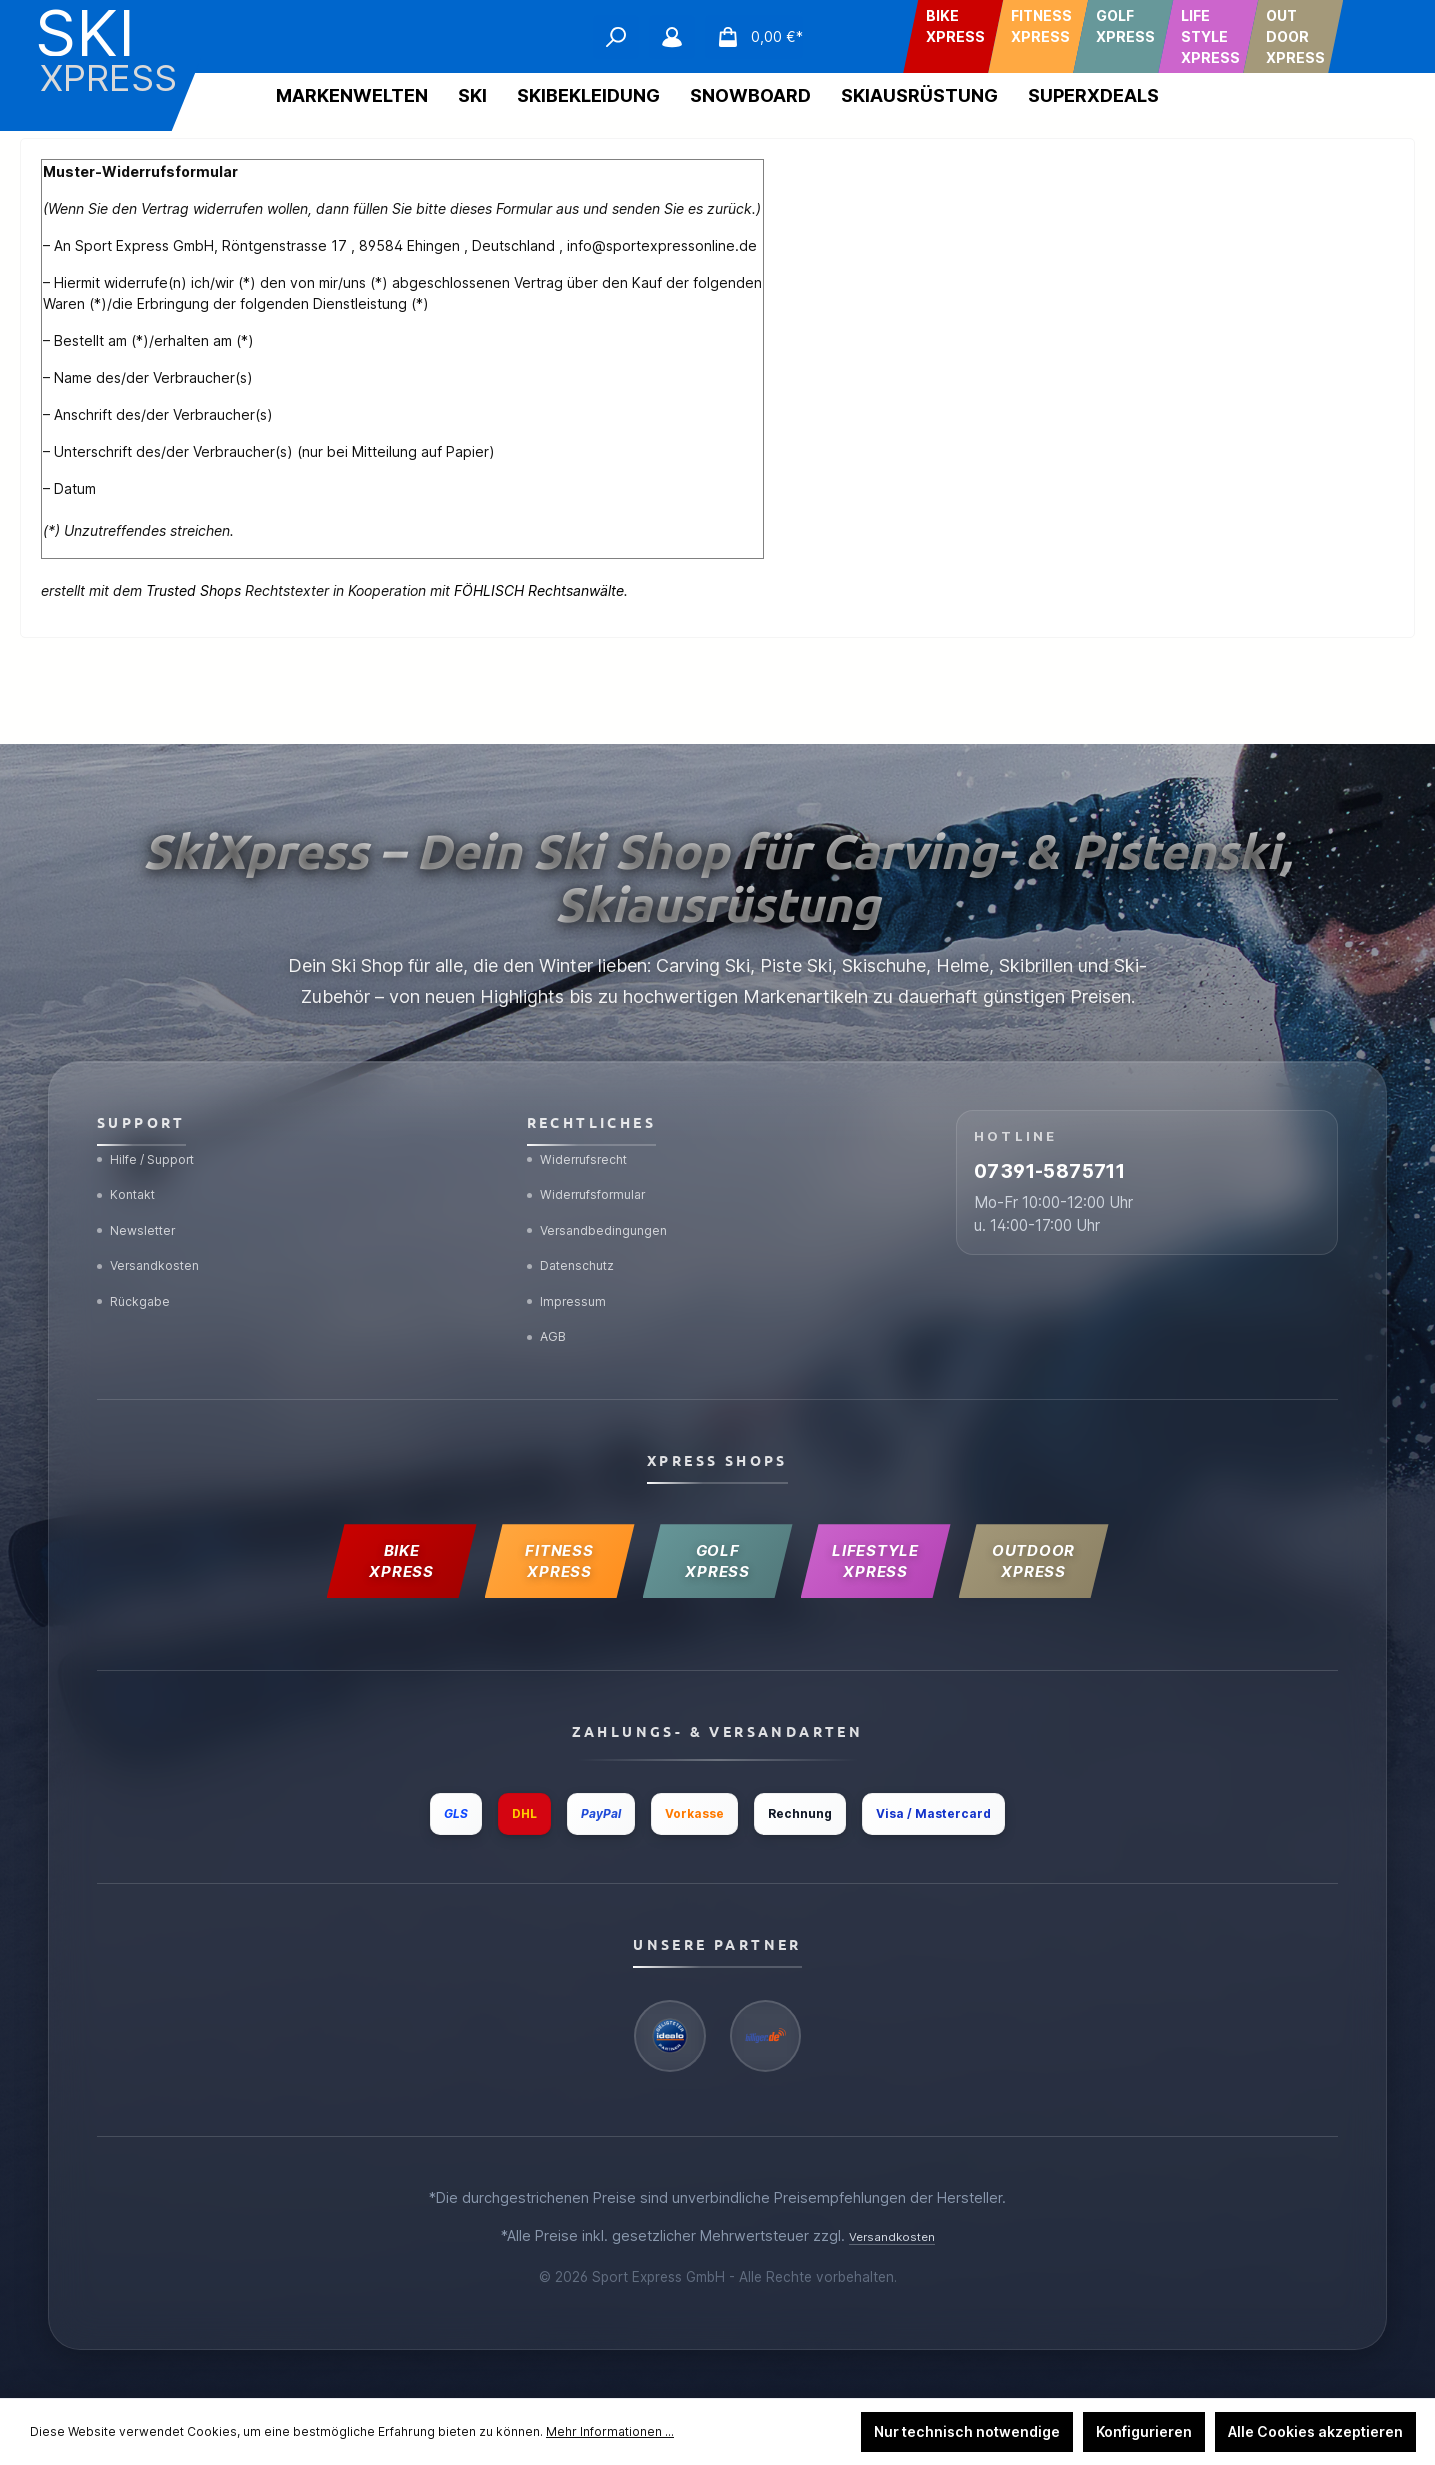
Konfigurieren (1144, 2431)
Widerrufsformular (597, 1138)
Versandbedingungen (608, 1180)
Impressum (574, 1264)
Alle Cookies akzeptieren (1315, 2431)
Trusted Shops (193, 590)
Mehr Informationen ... (610, 2431)
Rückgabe (140, 1264)
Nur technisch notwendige (967, 2431)
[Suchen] (616, 37)
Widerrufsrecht (587, 1096)
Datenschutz (579, 1222)
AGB (550, 1306)
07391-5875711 (1099, 1123)
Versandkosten (157, 1222)
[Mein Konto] (672, 37)
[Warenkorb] (754, 37)
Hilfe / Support (156, 1096)
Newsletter (144, 1180)
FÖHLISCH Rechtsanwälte (539, 590)
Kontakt (132, 1138)
